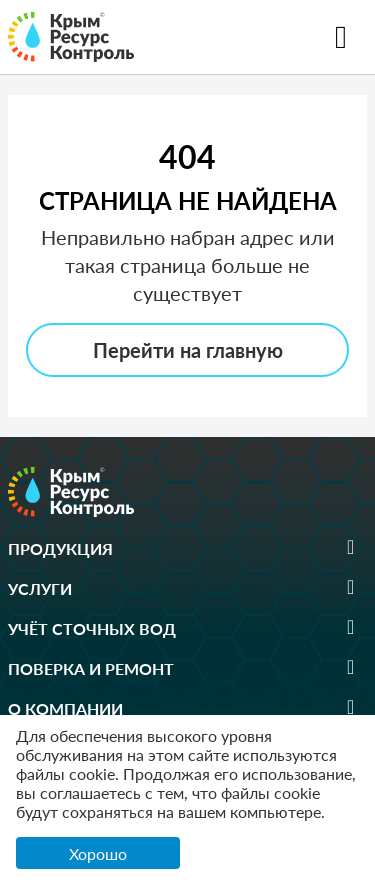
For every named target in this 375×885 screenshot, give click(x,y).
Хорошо (98, 853)
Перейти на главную (188, 350)
